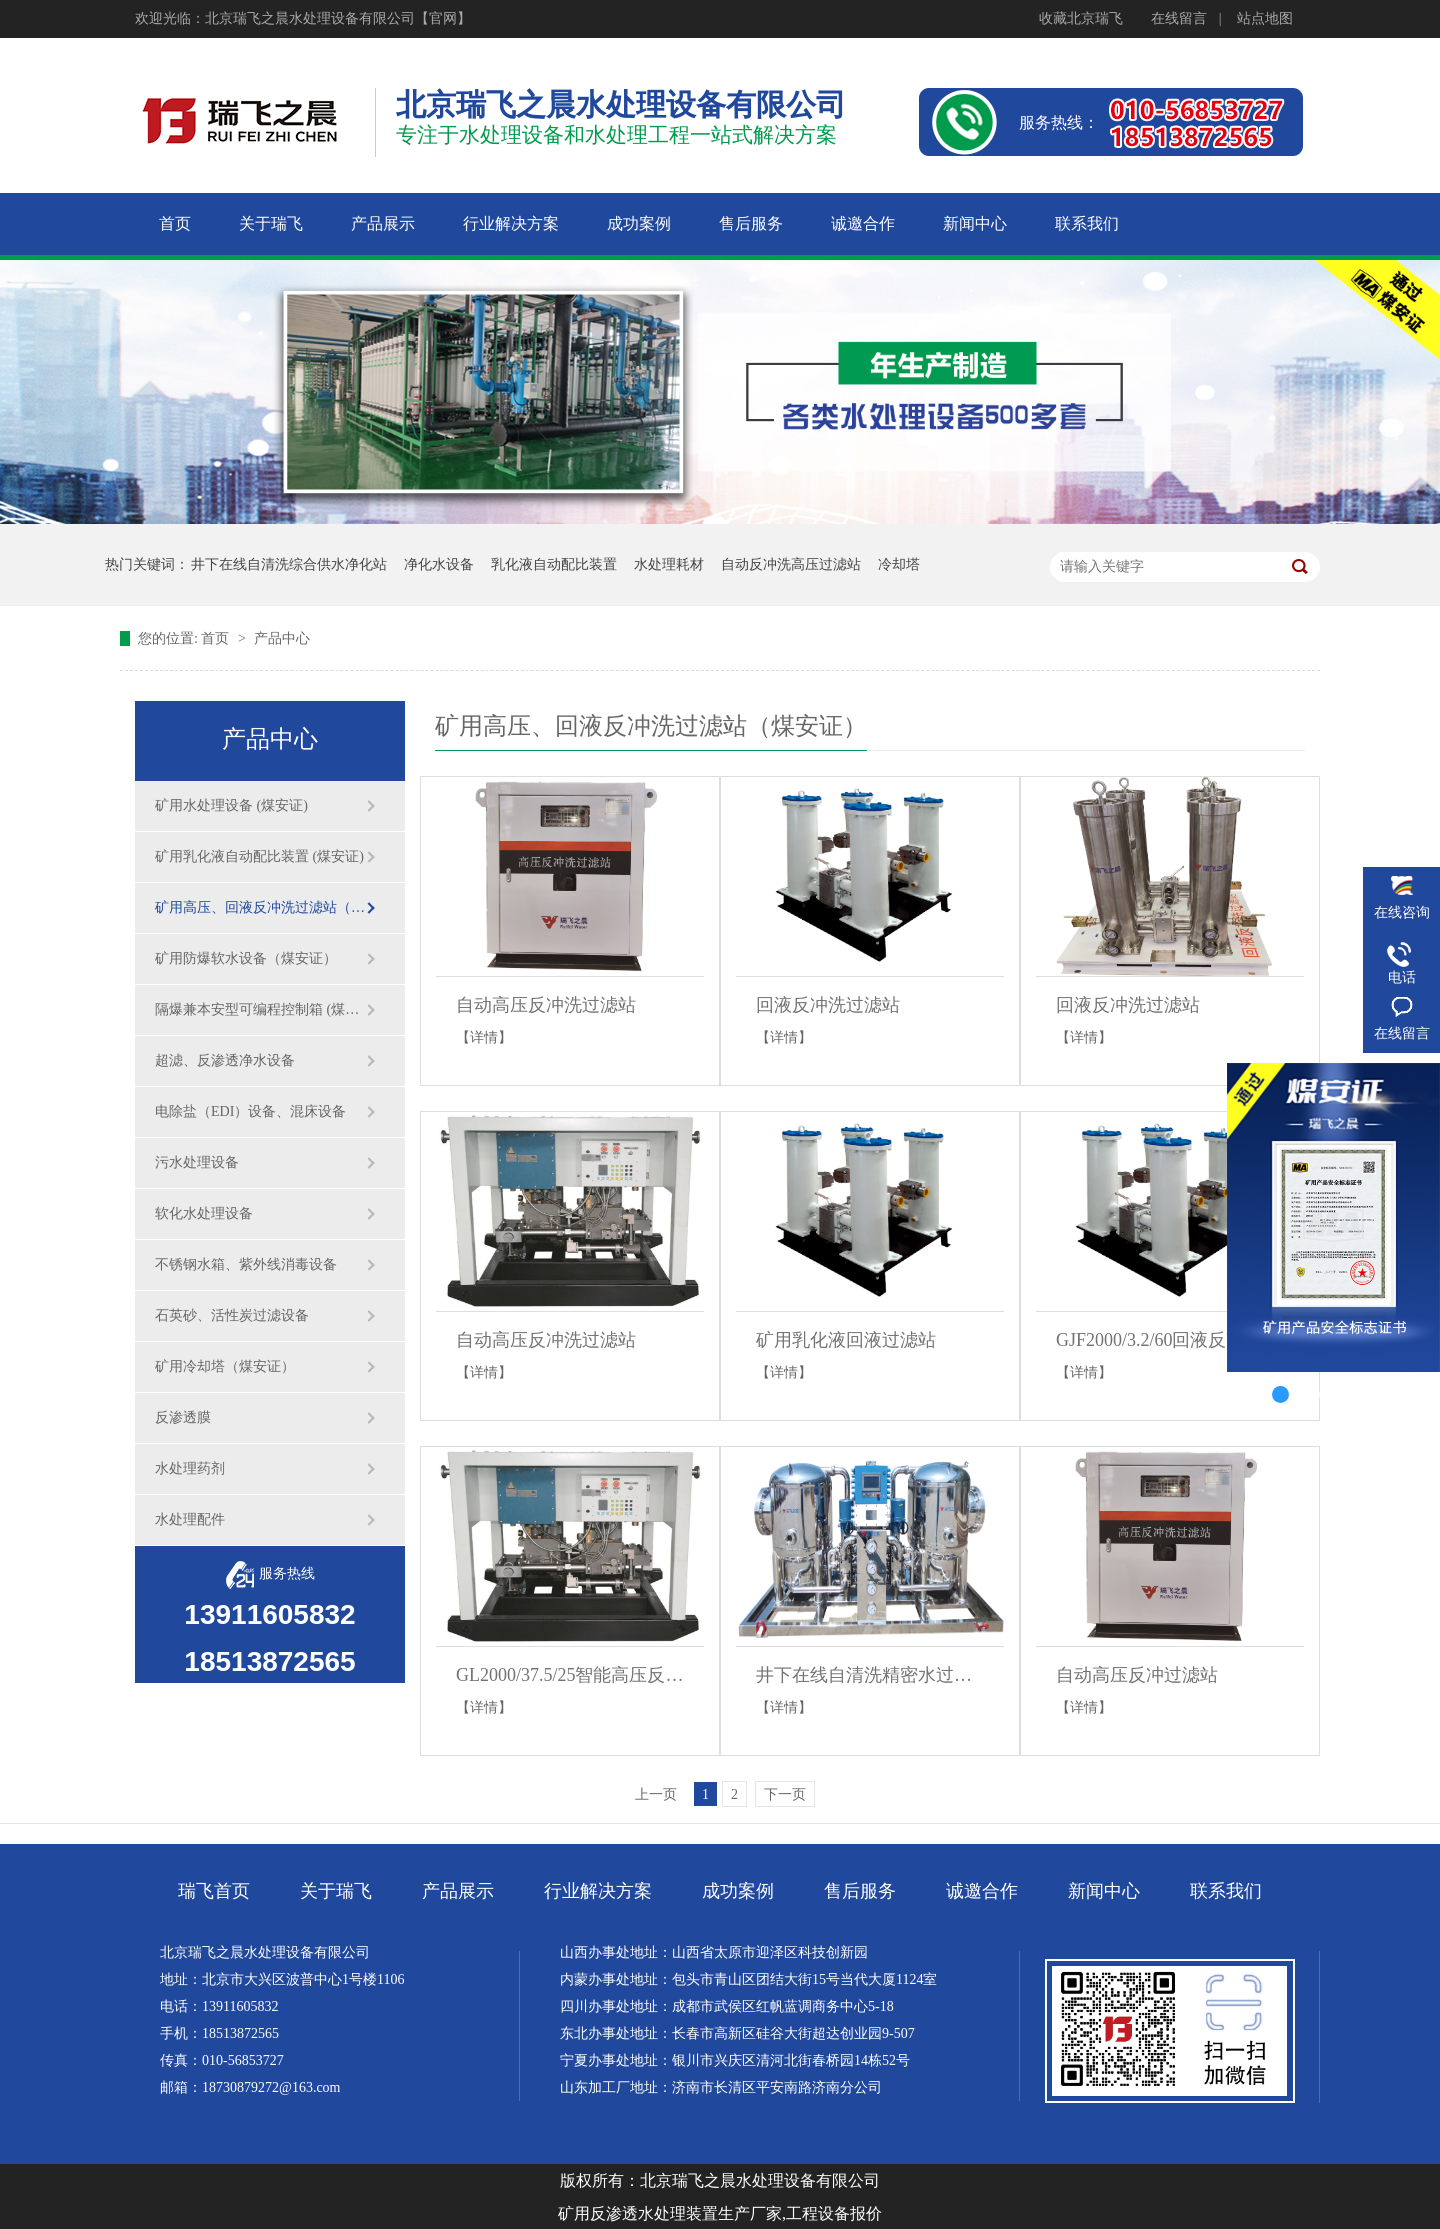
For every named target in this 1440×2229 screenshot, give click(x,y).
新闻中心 (1104, 1891)
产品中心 (282, 638)
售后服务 (860, 1891)
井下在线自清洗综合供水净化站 (289, 564)
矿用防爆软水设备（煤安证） (246, 958)
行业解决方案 (598, 1891)
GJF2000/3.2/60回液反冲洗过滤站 (1170, 1340)
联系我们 (1226, 1891)
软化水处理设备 (204, 1213)
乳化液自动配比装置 (554, 564)
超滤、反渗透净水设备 (225, 1060)
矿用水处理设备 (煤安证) (231, 805)
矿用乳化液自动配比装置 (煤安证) (259, 856)
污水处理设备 (197, 1162)
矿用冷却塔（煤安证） (225, 1366)
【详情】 (484, 1037)
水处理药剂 (190, 1468)
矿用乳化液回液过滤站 (846, 1340)
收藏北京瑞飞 (1081, 18)
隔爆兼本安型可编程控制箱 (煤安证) (260, 1009)
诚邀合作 (982, 1891)
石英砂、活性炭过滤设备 (232, 1315)
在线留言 (1179, 18)
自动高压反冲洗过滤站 (546, 1005)
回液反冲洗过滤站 (828, 1005)
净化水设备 (439, 564)
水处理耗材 (669, 564)
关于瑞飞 (336, 1891)
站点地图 (1265, 18)
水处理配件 (190, 1519)
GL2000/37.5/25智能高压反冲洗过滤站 (570, 1675)
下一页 (785, 1794)
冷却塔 (899, 564)
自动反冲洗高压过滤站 (791, 564)
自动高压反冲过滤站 (1137, 1675)
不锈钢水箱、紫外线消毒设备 (246, 1264)
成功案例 (738, 1891)
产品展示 (458, 1891)
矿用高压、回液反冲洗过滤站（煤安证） (260, 907)
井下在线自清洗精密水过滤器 (870, 1675)
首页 (217, 638)
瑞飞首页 (214, 1891)
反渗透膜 (183, 1417)
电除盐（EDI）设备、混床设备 (250, 1111)
